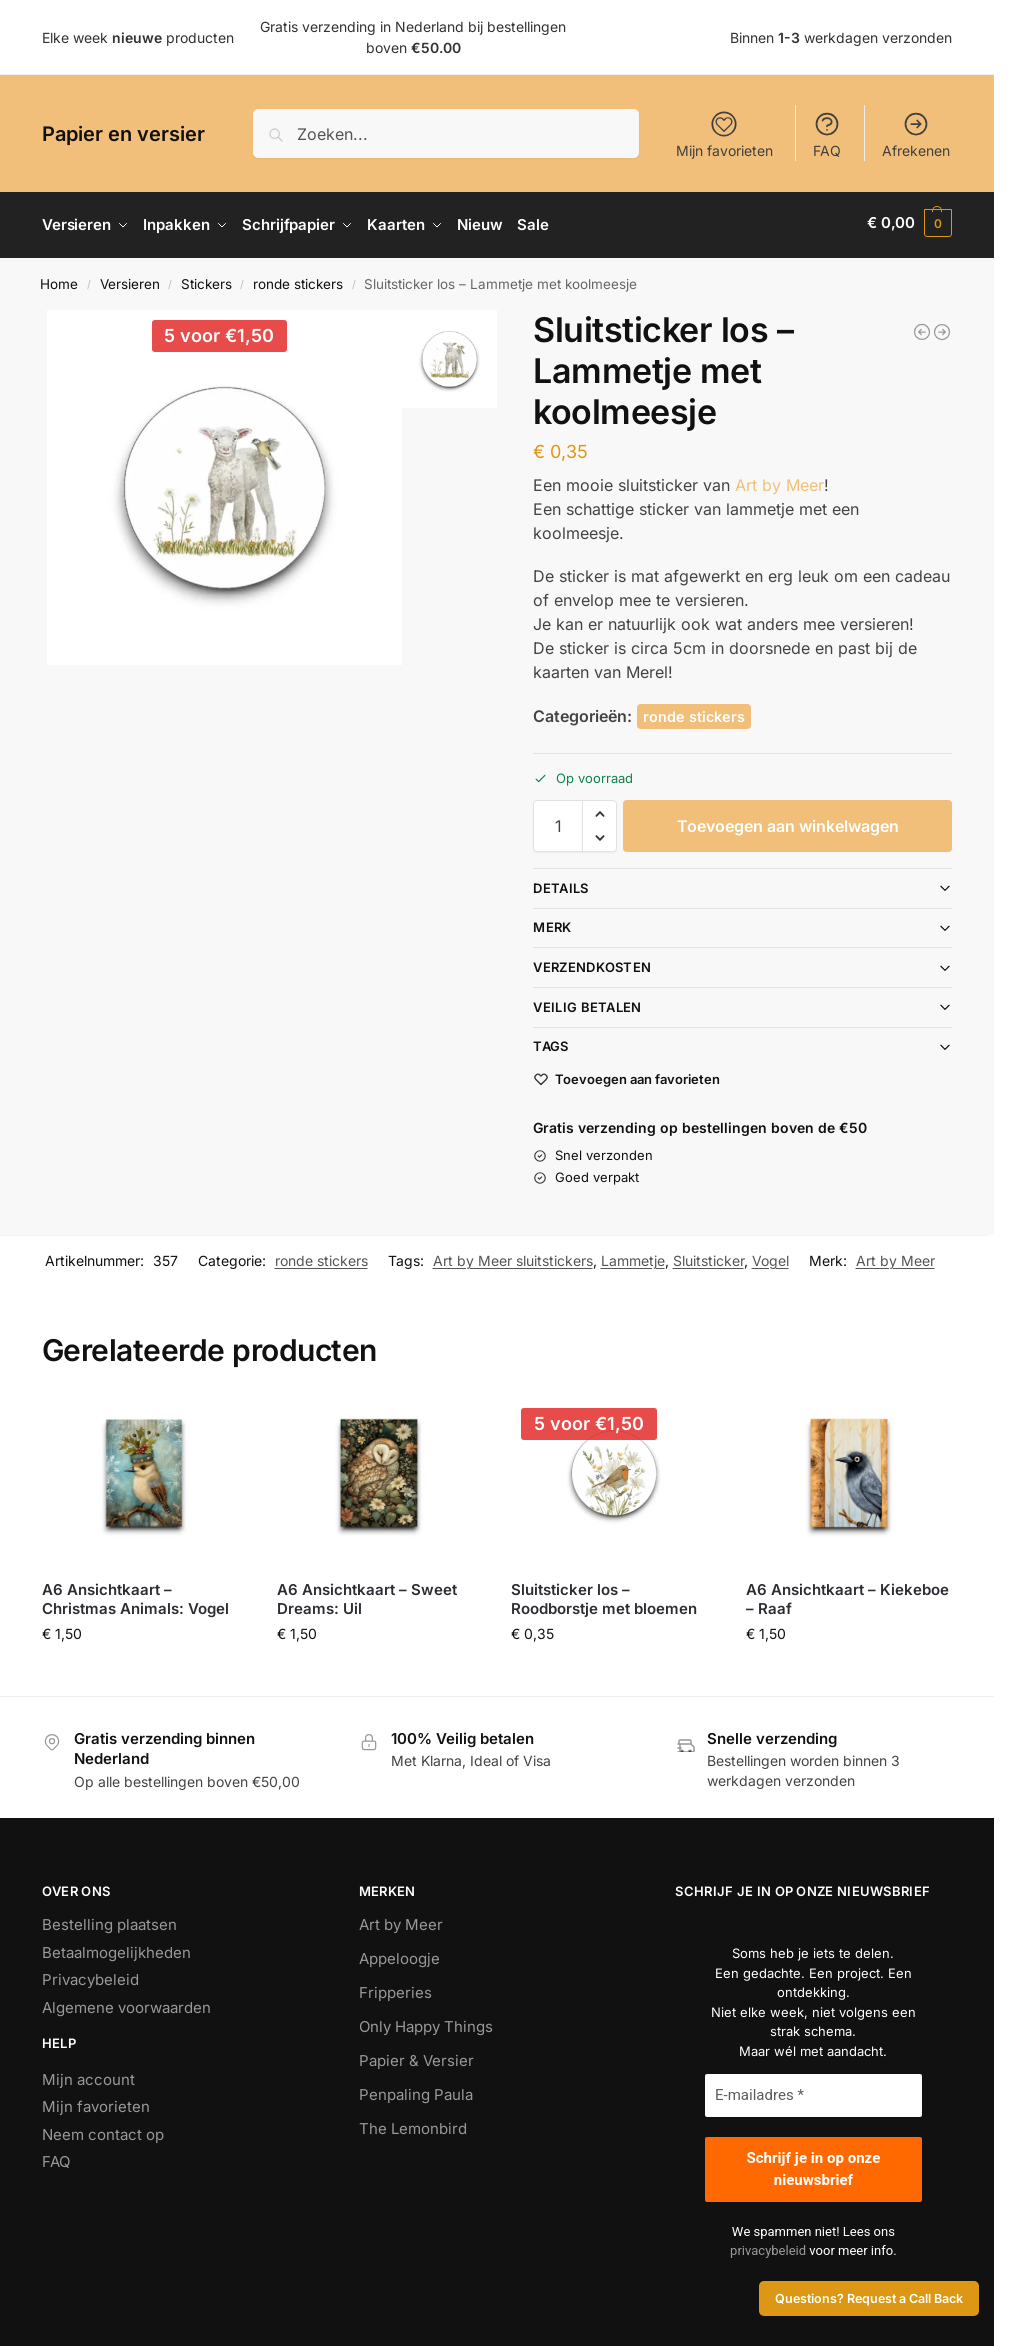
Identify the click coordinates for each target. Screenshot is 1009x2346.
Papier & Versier (416, 2056)
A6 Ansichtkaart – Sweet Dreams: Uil (367, 1594)
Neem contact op (103, 2129)
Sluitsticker (708, 1255)
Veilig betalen (587, 1002)
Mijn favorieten (724, 134)
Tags (550, 1042)
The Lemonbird (413, 2124)
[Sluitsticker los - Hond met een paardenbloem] (942, 327)
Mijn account (88, 2074)
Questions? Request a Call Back (869, 2298)
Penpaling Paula (416, 2090)
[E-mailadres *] (813, 2091)
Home (59, 279)
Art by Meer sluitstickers (513, 1255)
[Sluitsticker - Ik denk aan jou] (922, 327)
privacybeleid (768, 2246)
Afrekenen (916, 134)
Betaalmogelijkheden (116, 1947)
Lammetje (633, 1255)
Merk (552, 923)
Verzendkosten (592, 962)
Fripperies (395, 1988)
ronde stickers (298, 279)
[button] (909, 223)
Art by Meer (779, 480)
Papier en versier (123, 134)
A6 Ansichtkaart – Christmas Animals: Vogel (135, 1594)
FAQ (827, 134)
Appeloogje (399, 1954)
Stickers (206, 279)
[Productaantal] (558, 821)
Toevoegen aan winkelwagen (788, 821)
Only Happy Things (426, 2022)
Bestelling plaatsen (109, 1920)
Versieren (130, 279)
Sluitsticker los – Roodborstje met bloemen (604, 1594)
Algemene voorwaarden (126, 2002)
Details (560, 883)
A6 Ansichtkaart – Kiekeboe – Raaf (847, 1594)
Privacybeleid (90, 1975)
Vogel (770, 1255)
